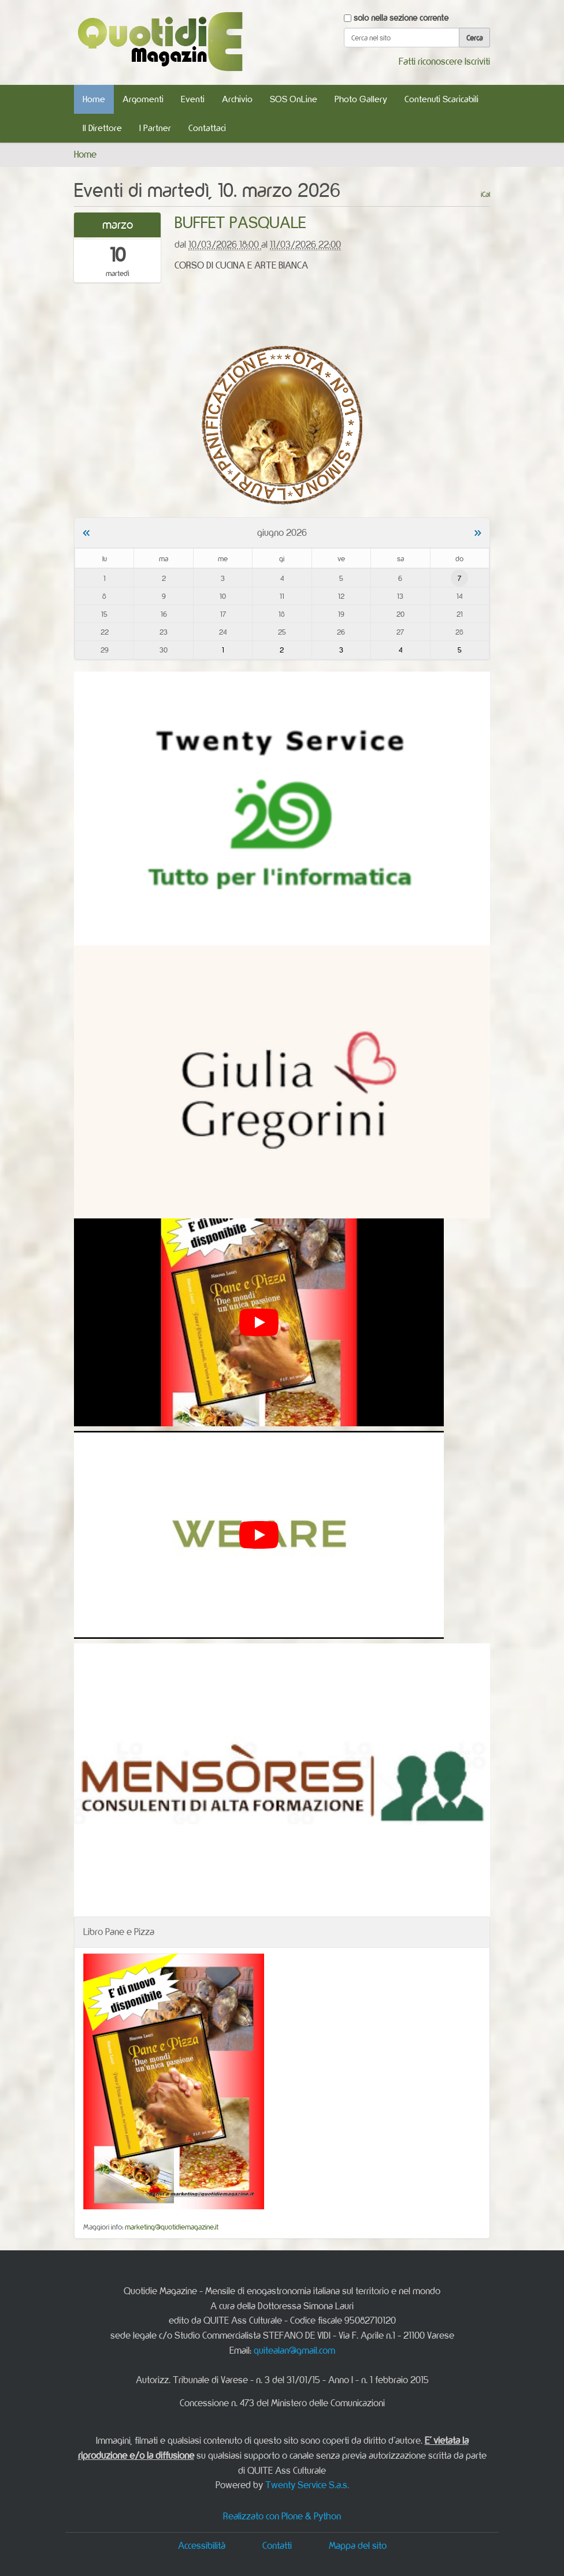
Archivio (237, 99)
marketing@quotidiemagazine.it (171, 2226)
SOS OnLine (293, 99)
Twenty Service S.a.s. (307, 2485)
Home (94, 99)
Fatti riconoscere (430, 61)
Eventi (193, 99)
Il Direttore (102, 127)
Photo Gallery (361, 99)
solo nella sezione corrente (401, 18)
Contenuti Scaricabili (441, 99)
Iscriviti (477, 61)
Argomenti (143, 99)
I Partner (155, 127)
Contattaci (207, 127)
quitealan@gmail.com (294, 2350)
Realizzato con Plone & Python (282, 2516)
